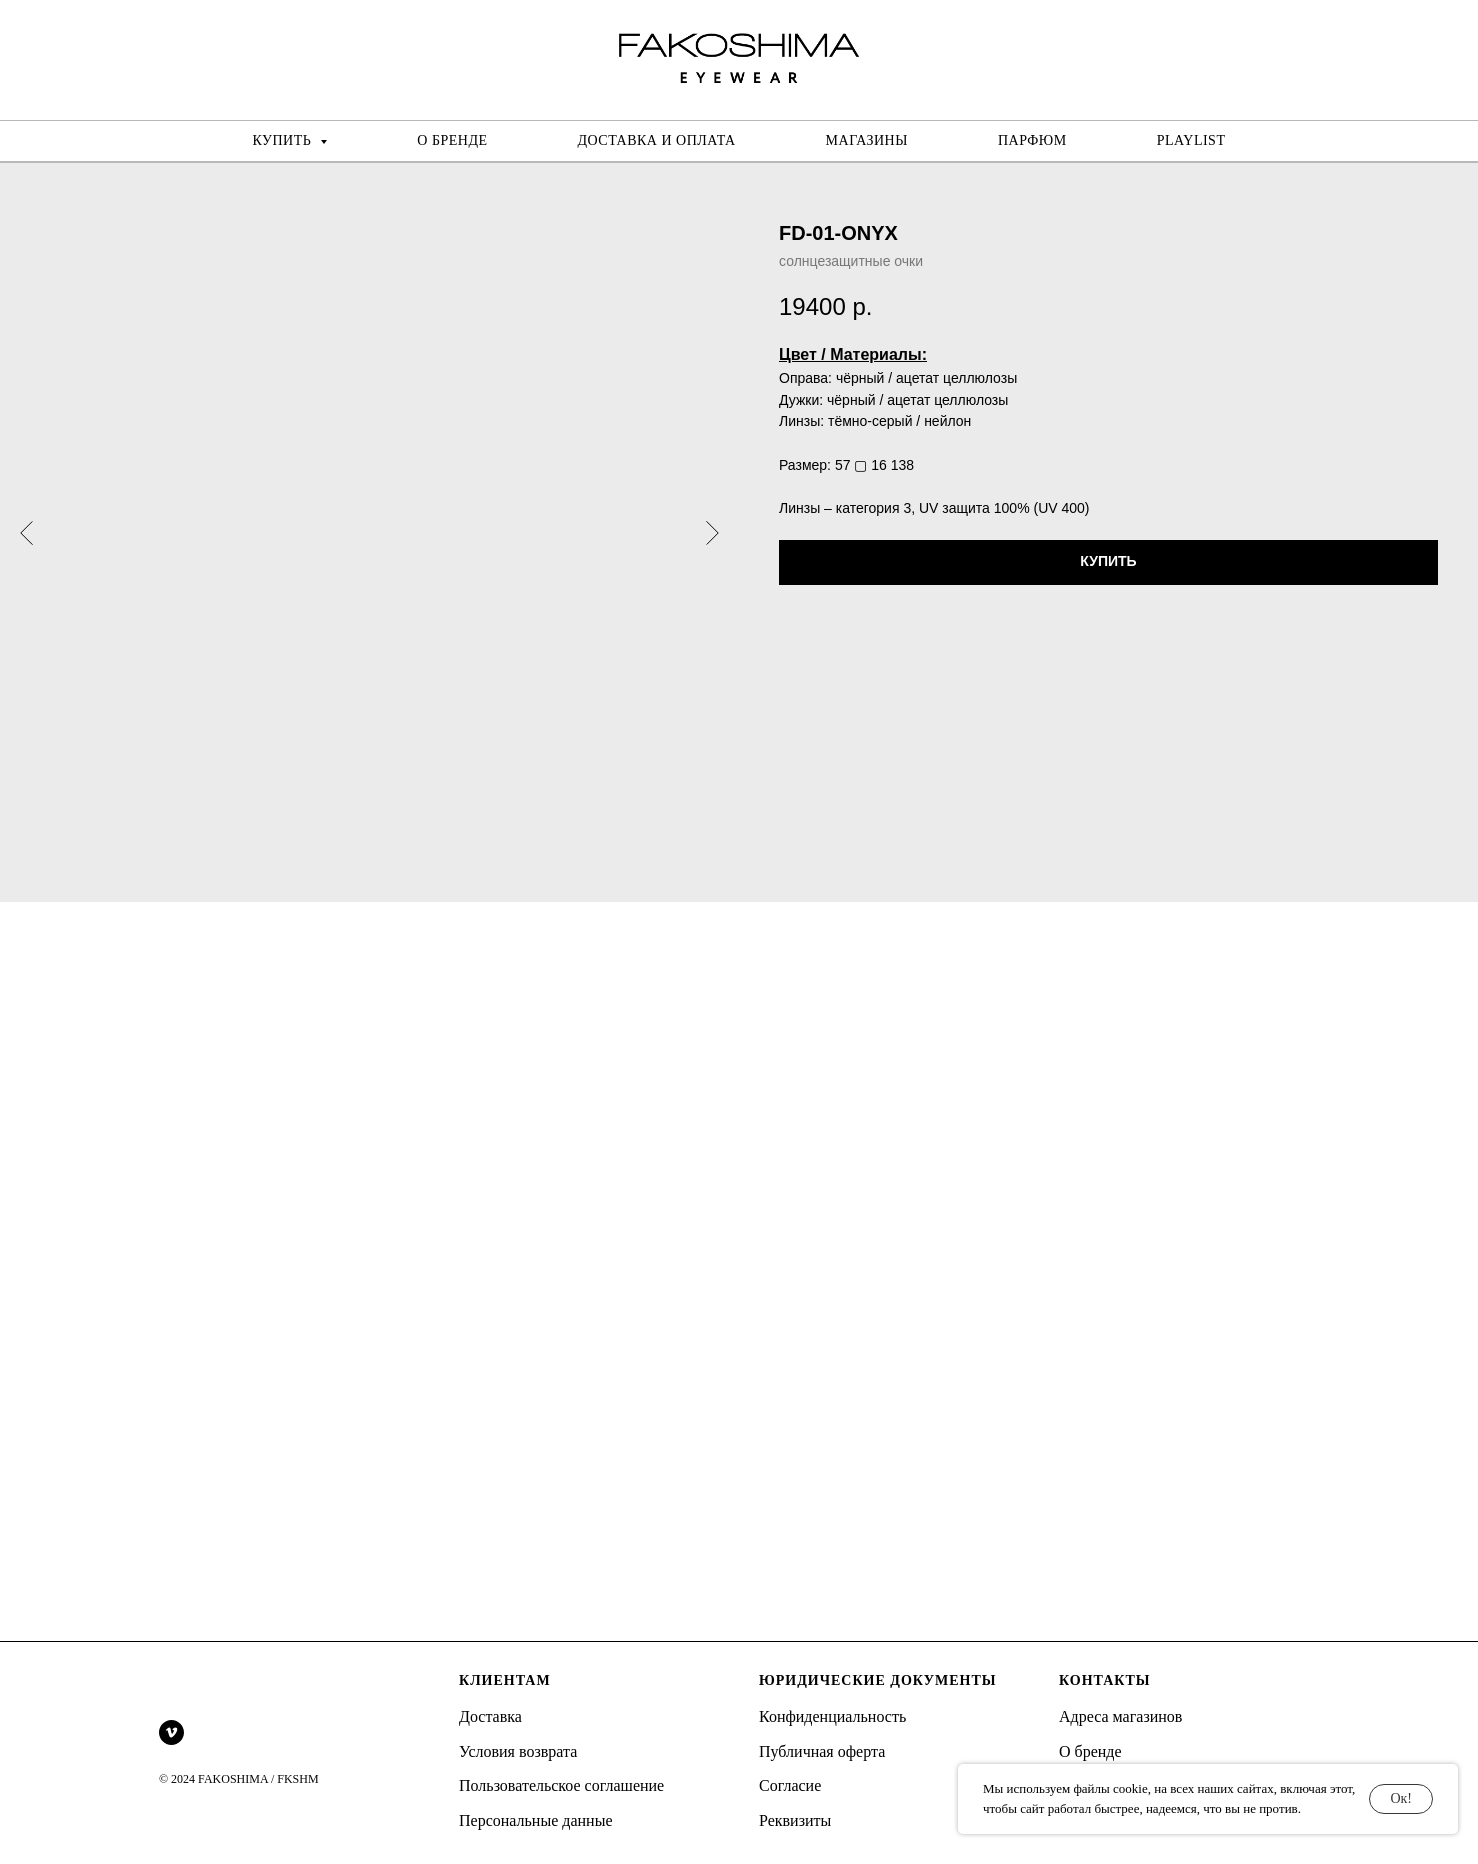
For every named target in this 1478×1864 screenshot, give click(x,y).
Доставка (490, 1716)
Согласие (790, 1785)
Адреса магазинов (1120, 1716)
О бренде (1090, 1751)
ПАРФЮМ (1032, 140)
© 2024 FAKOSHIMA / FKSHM (239, 1779)
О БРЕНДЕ (452, 140)
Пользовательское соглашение (561, 1785)
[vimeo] (171, 1732)
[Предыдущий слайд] (26, 532)
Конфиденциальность (832, 1716)
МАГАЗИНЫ (867, 140)
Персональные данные (535, 1820)
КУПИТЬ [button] (284, 140)
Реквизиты (795, 1820)
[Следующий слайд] (712, 532)
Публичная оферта (822, 1751)
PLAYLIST (1191, 140)
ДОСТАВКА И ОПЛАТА (657, 140)
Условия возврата (518, 1751)
